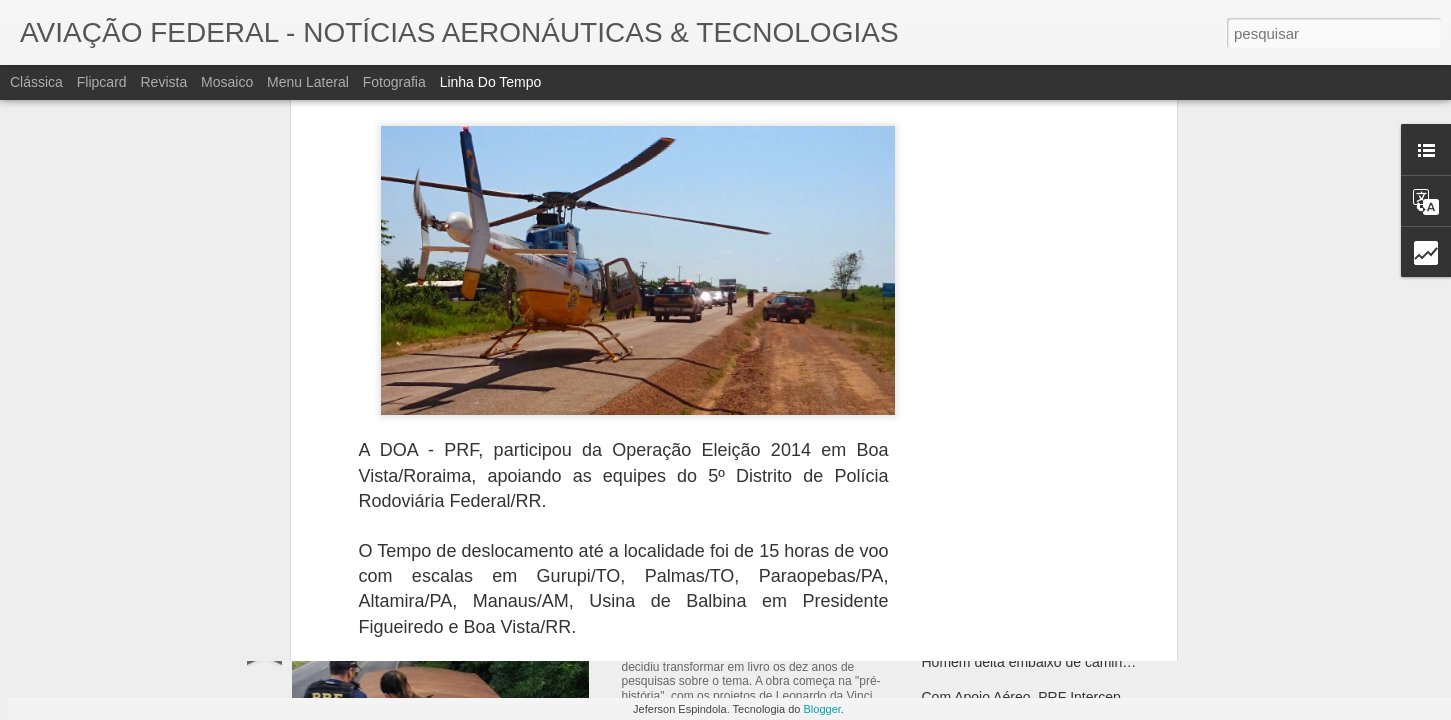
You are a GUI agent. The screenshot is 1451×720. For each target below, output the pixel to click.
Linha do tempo (491, 82)
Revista (163, 82)
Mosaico (227, 82)
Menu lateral (308, 82)
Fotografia (394, 82)
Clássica (36, 82)
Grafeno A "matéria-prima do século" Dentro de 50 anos (1094, 627)
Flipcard (102, 82)
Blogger (822, 709)
